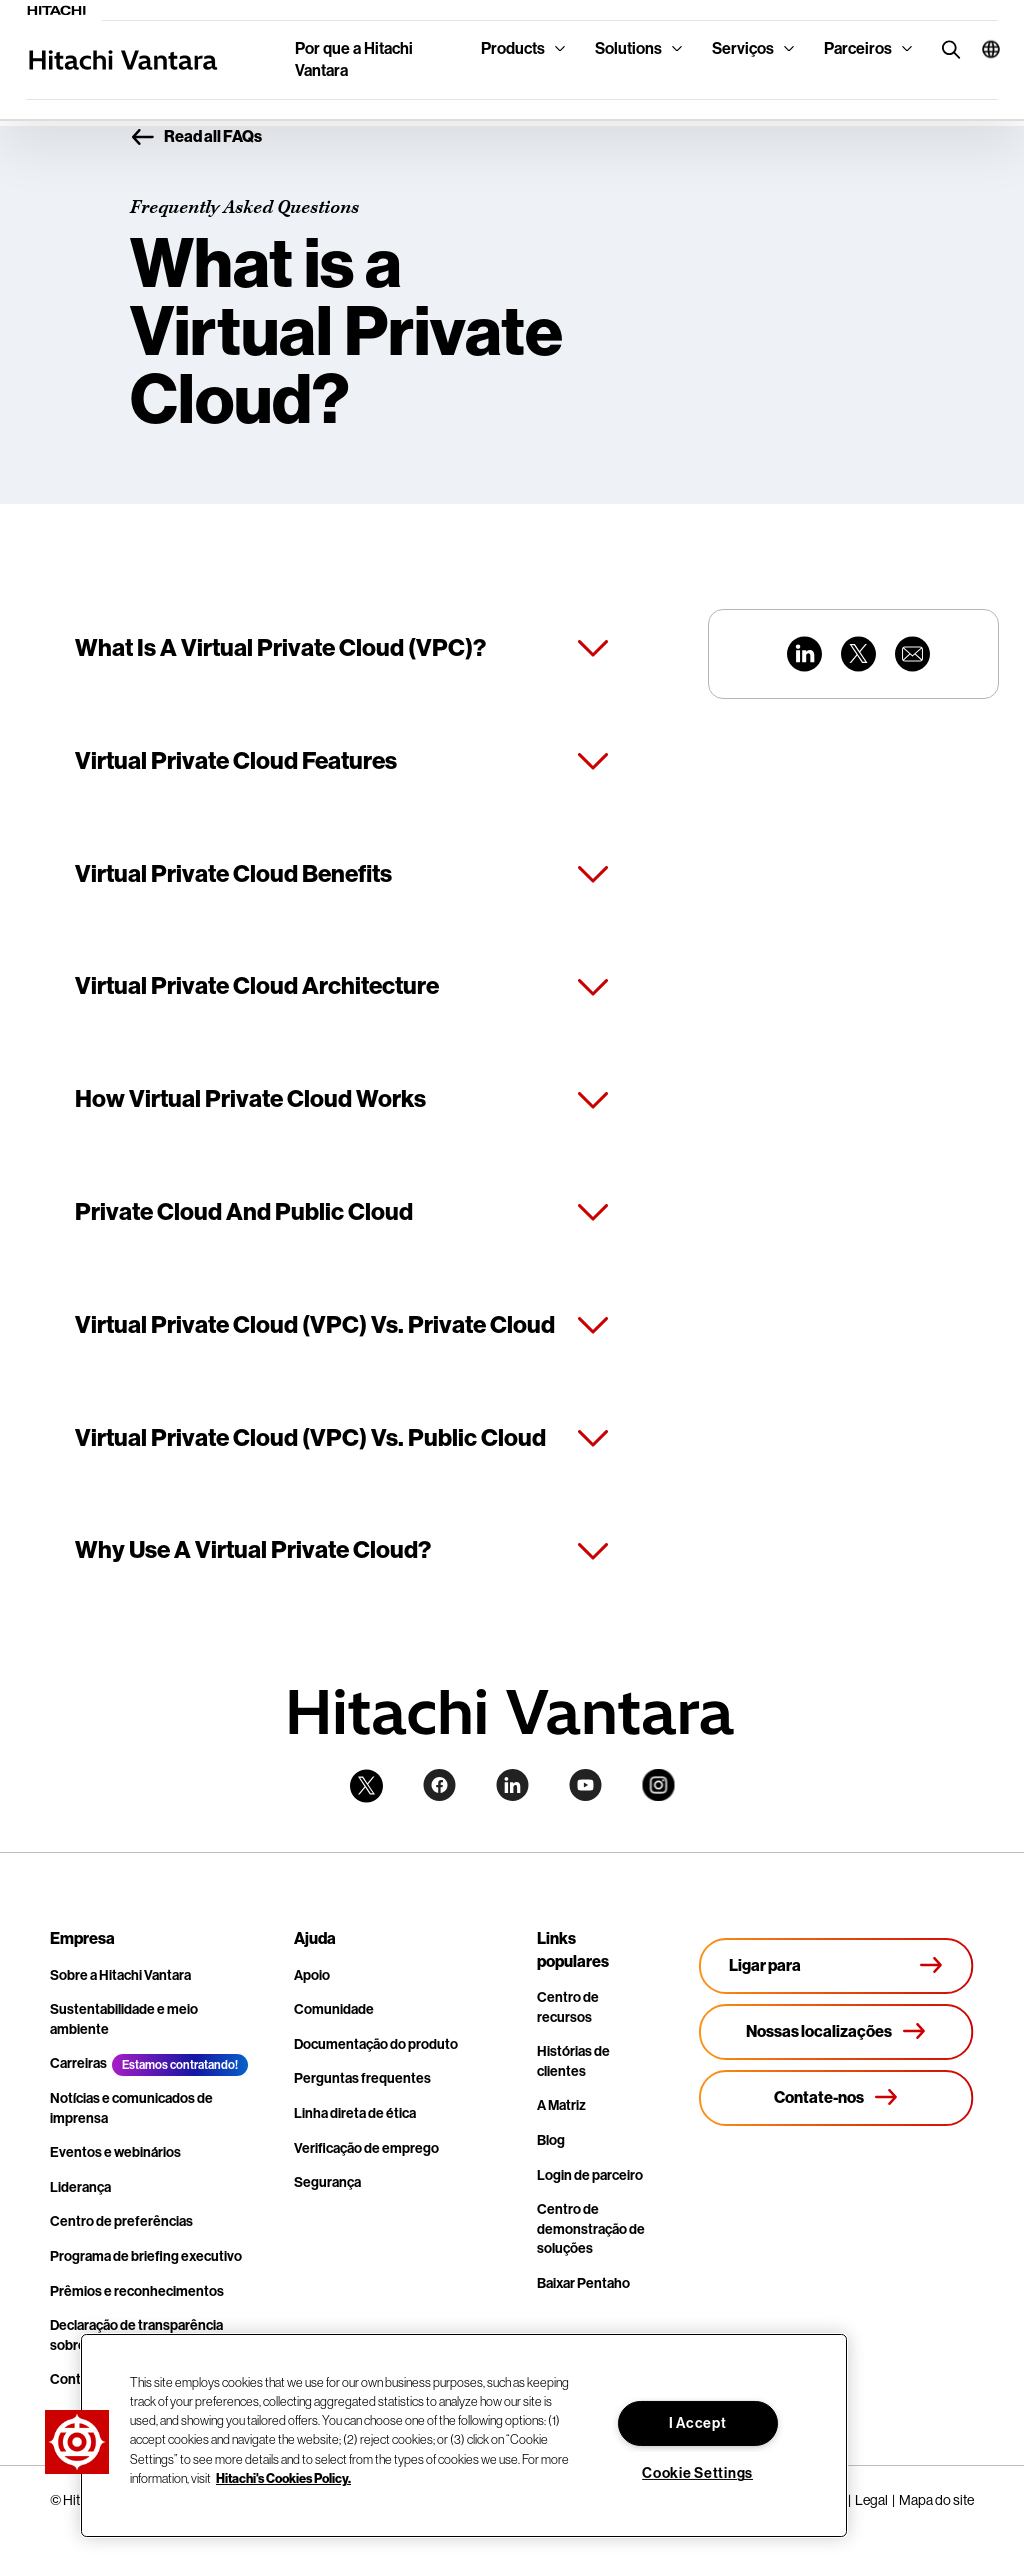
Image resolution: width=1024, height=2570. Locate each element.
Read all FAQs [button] (196, 138)
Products (513, 48)
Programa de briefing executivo (146, 2256)
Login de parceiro (590, 2175)
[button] (982, 49)
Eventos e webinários (115, 2152)
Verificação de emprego (366, 2148)
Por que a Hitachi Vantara (354, 59)
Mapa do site (936, 2500)
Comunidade (334, 2009)
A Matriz (561, 2105)
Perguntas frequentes (362, 2078)
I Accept (698, 2423)
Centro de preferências (121, 2221)
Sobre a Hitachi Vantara (120, 1975)
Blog (551, 2140)
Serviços (743, 48)
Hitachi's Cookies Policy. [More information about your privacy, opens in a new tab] (283, 2478)
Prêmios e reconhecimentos (137, 2291)
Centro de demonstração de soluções (591, 2229)
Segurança (327, 2182)
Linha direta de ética (355, 2113)
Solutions (628, 48)
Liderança (80, 2187)
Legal (871, 2500)
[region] (464, 2435)
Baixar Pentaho (583, 2283)
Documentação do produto (376, 2044)
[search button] (946, 48)
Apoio (312, 1975)
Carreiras (78, 2063)
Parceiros (858, 48)
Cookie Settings (697, 2473)
